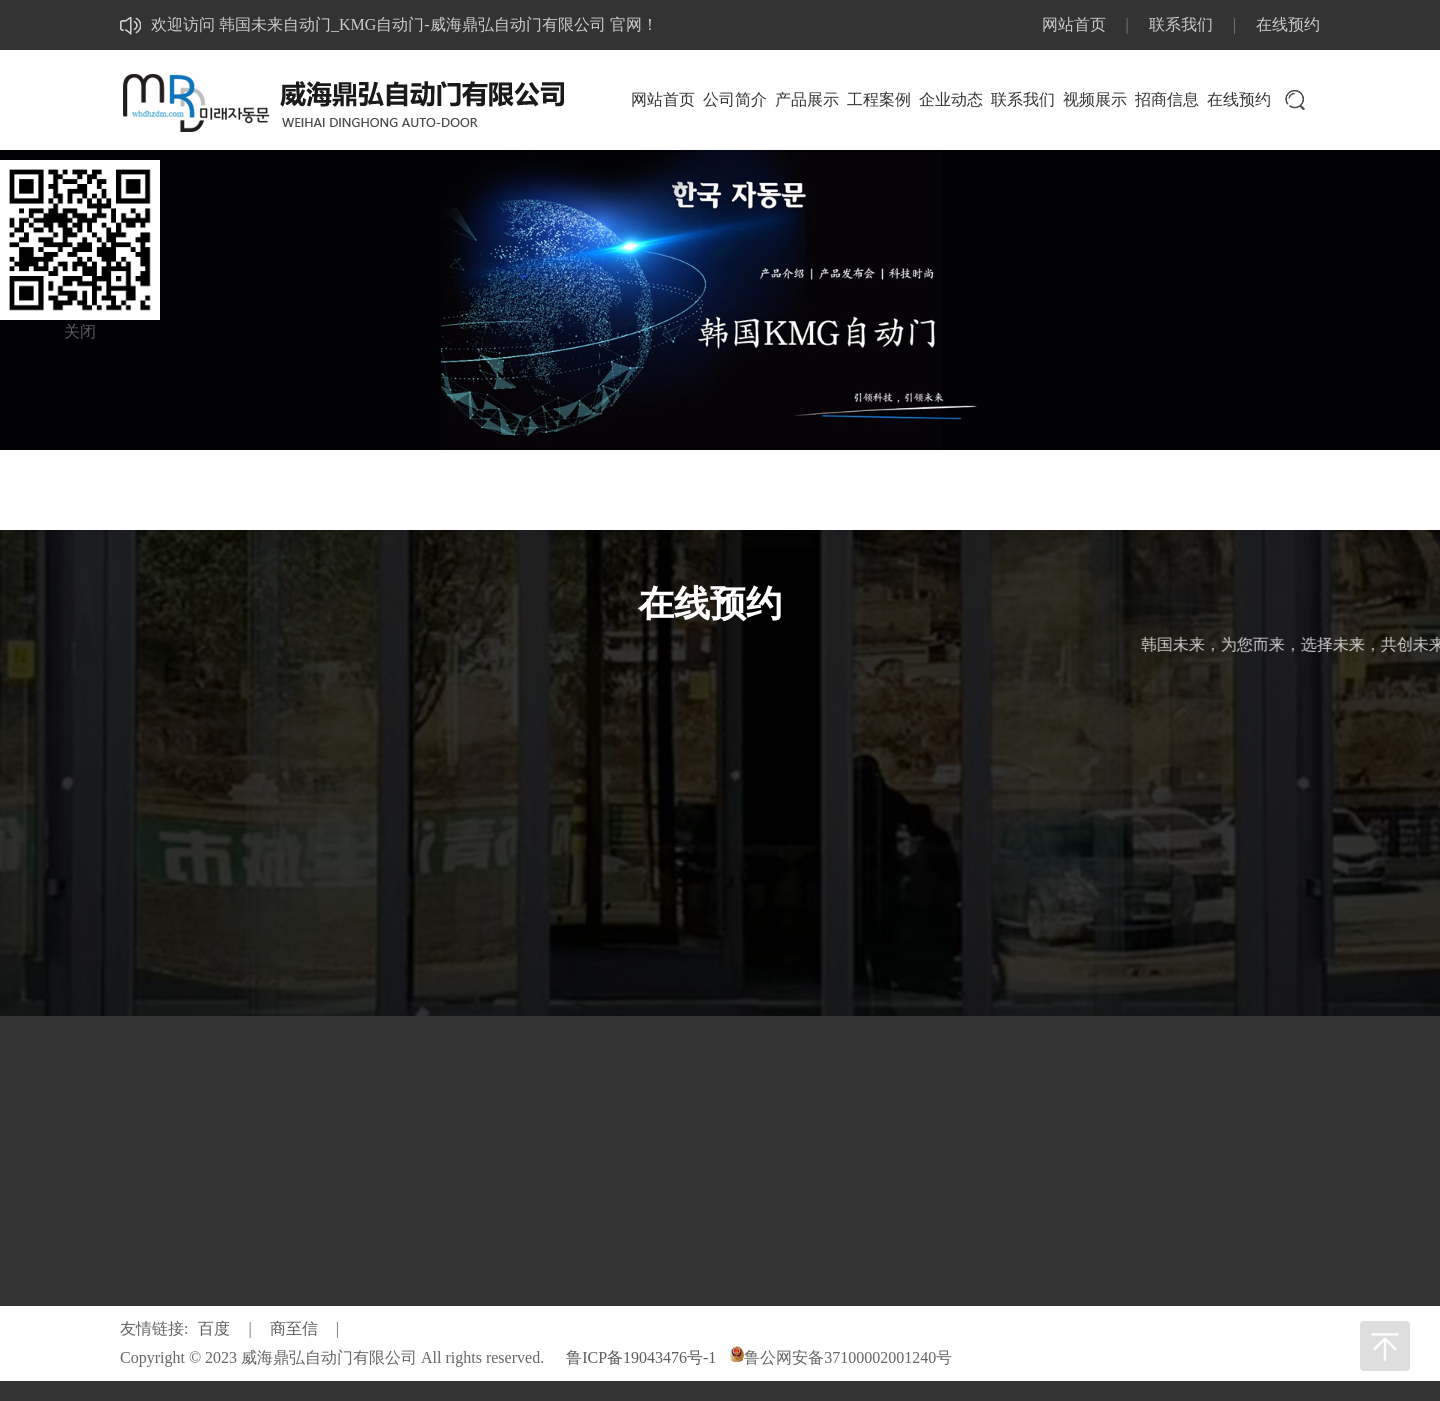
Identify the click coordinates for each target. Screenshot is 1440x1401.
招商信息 (1167, 99)
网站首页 (1074, 24)
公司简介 (735, 99)
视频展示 (1095, 99)
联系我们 (1181, 24)
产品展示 (807, 99)
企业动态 (951, 99)
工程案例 (879, 99)
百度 (214, 1328)
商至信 (294, 1328)
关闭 (80, 331)
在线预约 (1288, 24)
